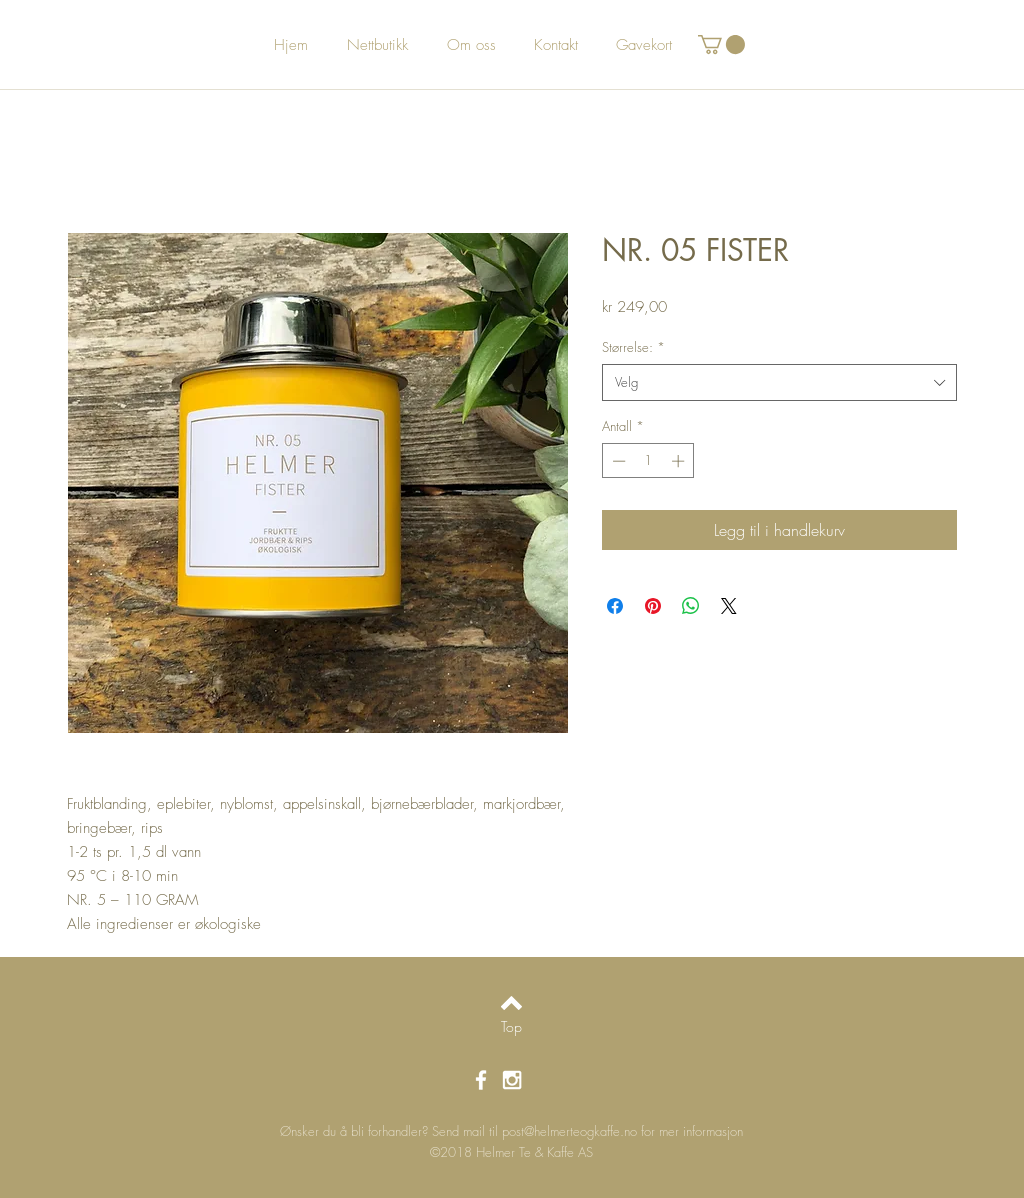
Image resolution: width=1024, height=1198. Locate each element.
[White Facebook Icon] (481, 1080)
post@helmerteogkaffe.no (569, 1131)
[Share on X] (729, 606)
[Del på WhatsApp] (691, 606)
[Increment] (680, 461)
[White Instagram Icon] (512, 1080)
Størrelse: (633, 347)
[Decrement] (617, 461)
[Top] (511, 1027)
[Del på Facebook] (615, 606)
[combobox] (779, 382)
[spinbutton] (648, 461)
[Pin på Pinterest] (653, 606)
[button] (721, 44)
